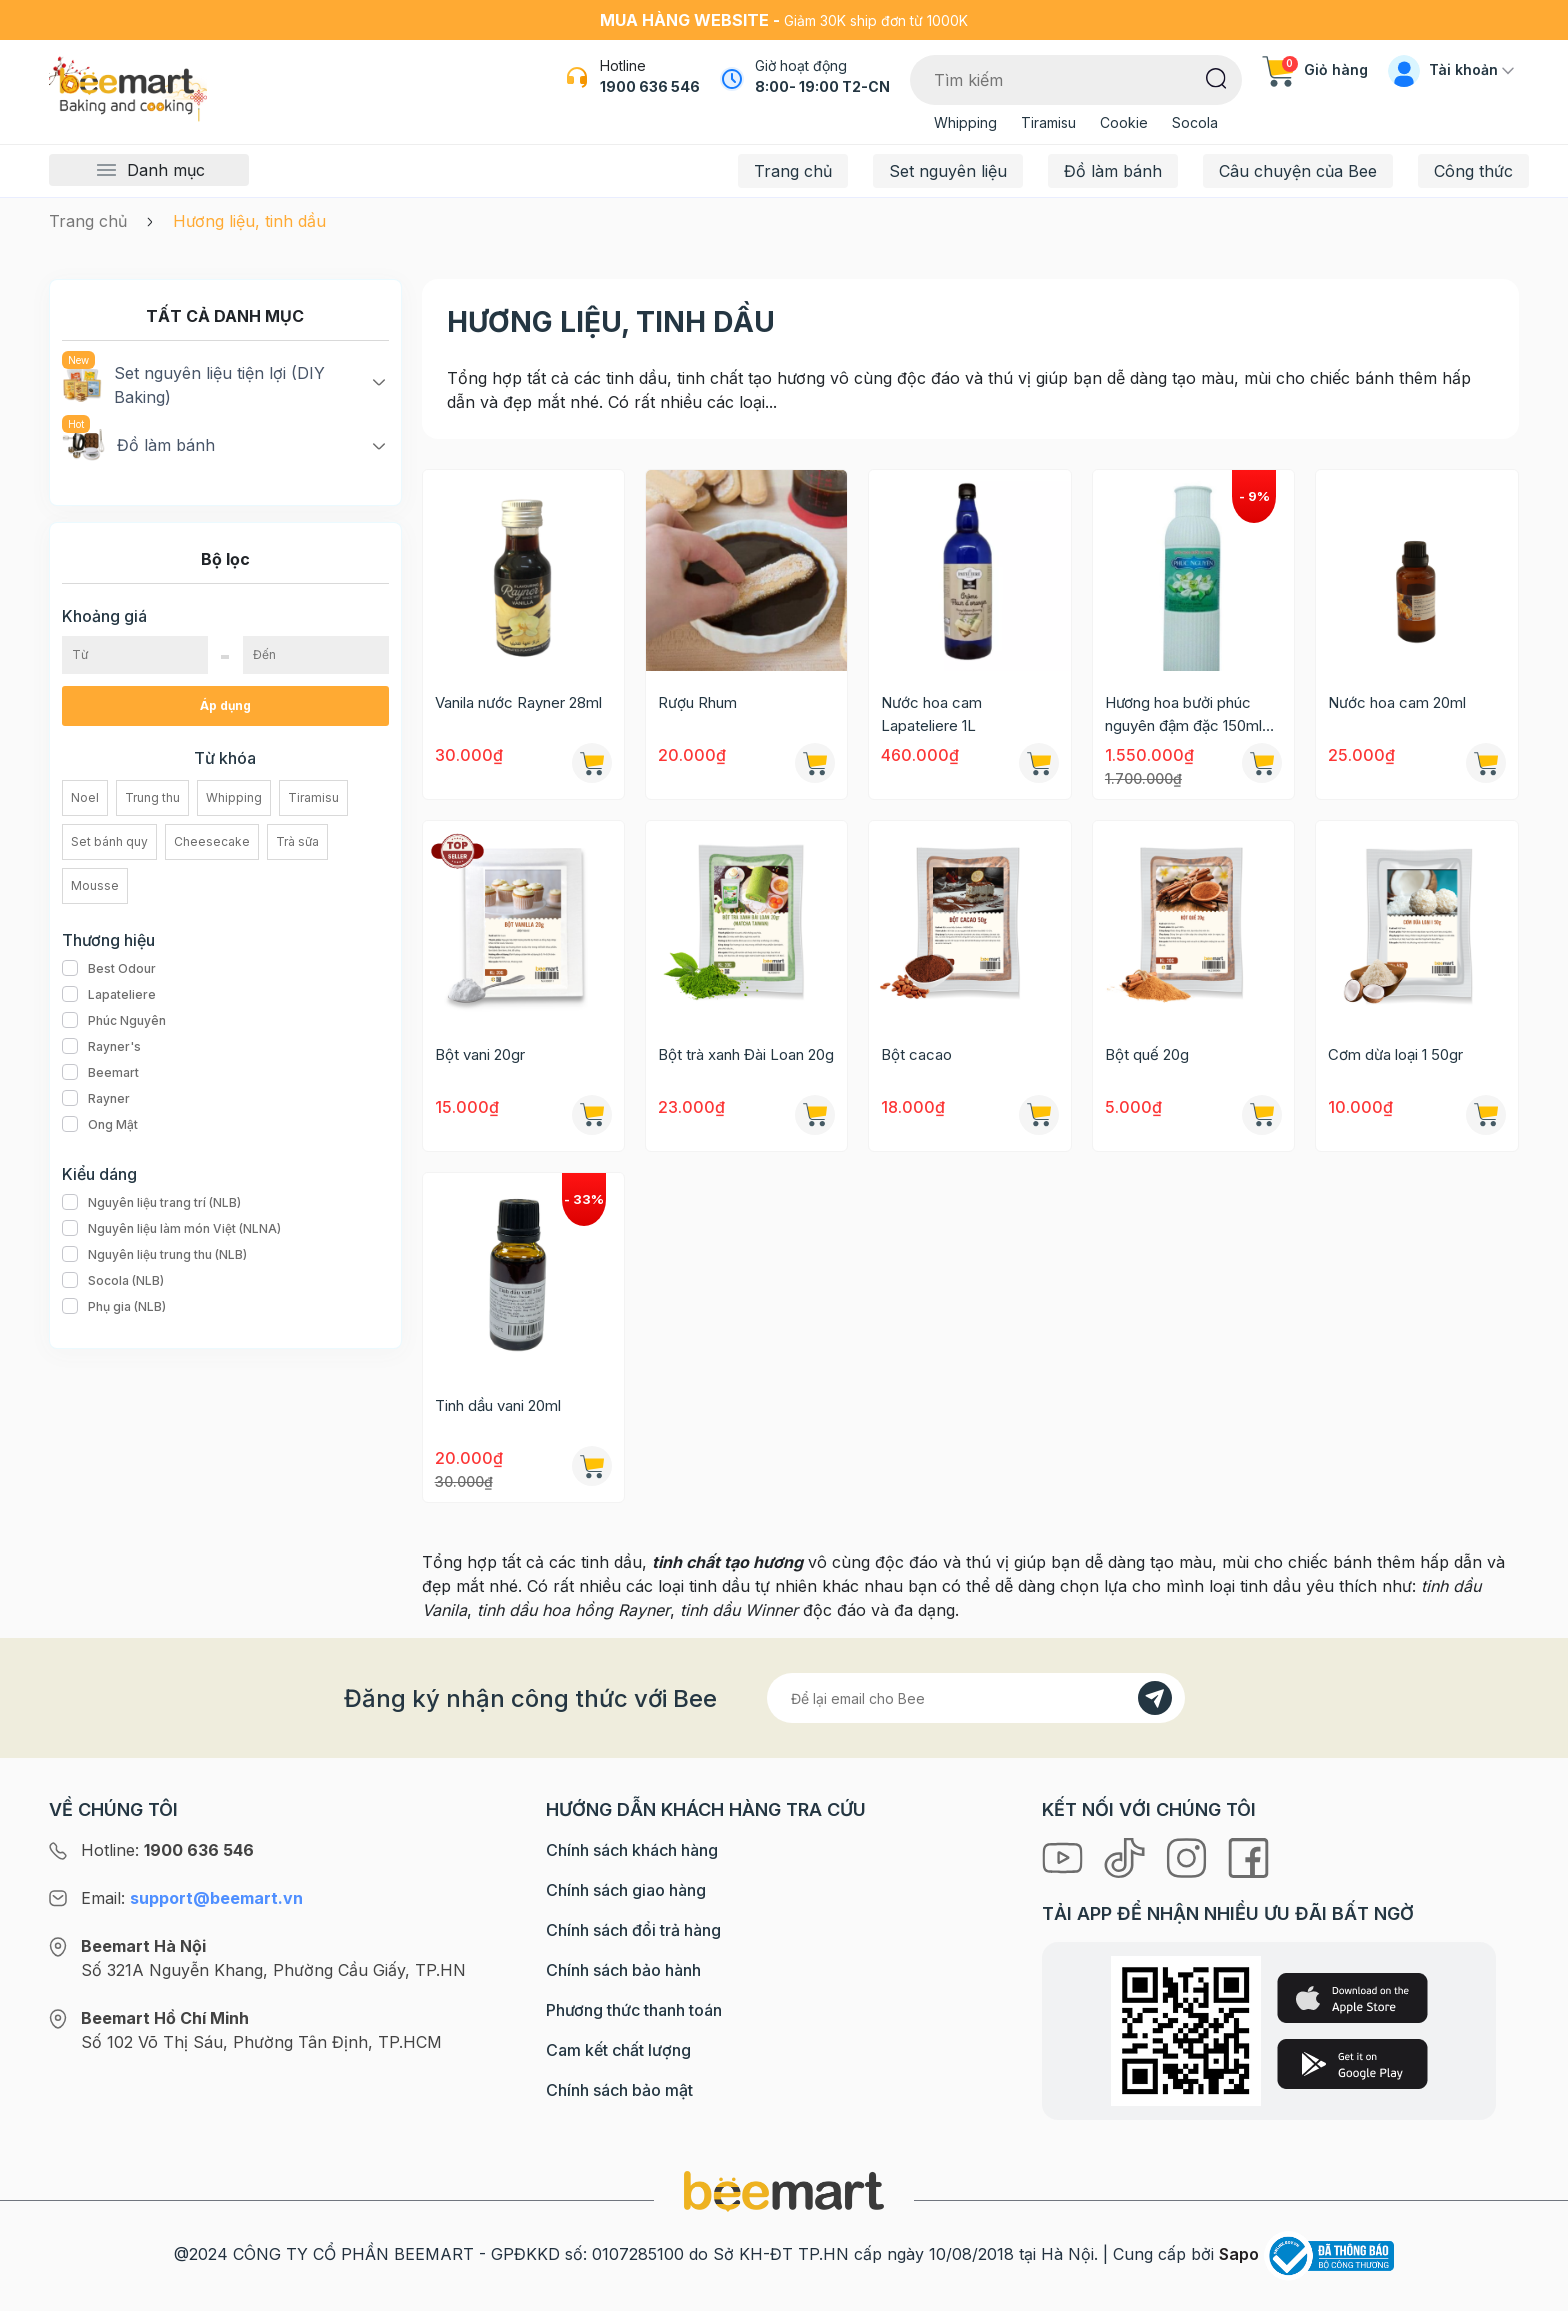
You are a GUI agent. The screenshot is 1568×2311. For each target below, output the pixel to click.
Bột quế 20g (1147, 1054)
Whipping (965, 122)
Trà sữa (297, 841)
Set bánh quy (109, 841)
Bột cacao (916, 1054)
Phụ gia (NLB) (114, 1307)
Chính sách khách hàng (632, 1850)
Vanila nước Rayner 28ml (518, 702)
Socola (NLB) (113, 1281)
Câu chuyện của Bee (1298, 171)
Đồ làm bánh (1113, 171)
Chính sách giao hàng (626, 1890)
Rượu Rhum (697, 702)
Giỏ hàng (1315, 69)
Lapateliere (109, 995)
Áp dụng (225, 705)
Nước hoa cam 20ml (1397, 702)
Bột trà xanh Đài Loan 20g (746, 1054)
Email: (192, 1898)
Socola (1195, 122)
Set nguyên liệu (948, 171)
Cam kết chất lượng (618, 2050)
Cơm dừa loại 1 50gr (1395, 1054)
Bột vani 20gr (480, 1054)
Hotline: (167, 1850)
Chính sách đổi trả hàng (633, 1930)
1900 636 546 (650, 86)
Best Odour (109, 969)
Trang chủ (793, 171)
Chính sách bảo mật (619, 2090)
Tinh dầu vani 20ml (498, 1405)
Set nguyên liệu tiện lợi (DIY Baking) (193, 384)
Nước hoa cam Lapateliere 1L (931, 714)
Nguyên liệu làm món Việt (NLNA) (171, 1229)
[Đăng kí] (1155, 1698)
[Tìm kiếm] (1216, 77)
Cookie (1124, 122)
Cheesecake (212, 841)
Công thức (1473, 171)
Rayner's (101, 1047)
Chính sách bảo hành (623, 1970)
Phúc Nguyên (114, 1021)
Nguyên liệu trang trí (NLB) (151, 1203)
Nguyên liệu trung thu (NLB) (154, 1255)
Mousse (95, 885)
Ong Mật (100, 1125)
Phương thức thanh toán (634, 2010)
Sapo (1239, 2254)
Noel (85, 797)
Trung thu (152, 797)
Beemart (100, 1073)
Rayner (96, 1099)
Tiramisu (1048, 122)
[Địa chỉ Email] (976, 1698)
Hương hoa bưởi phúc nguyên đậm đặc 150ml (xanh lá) (1183, 715)
